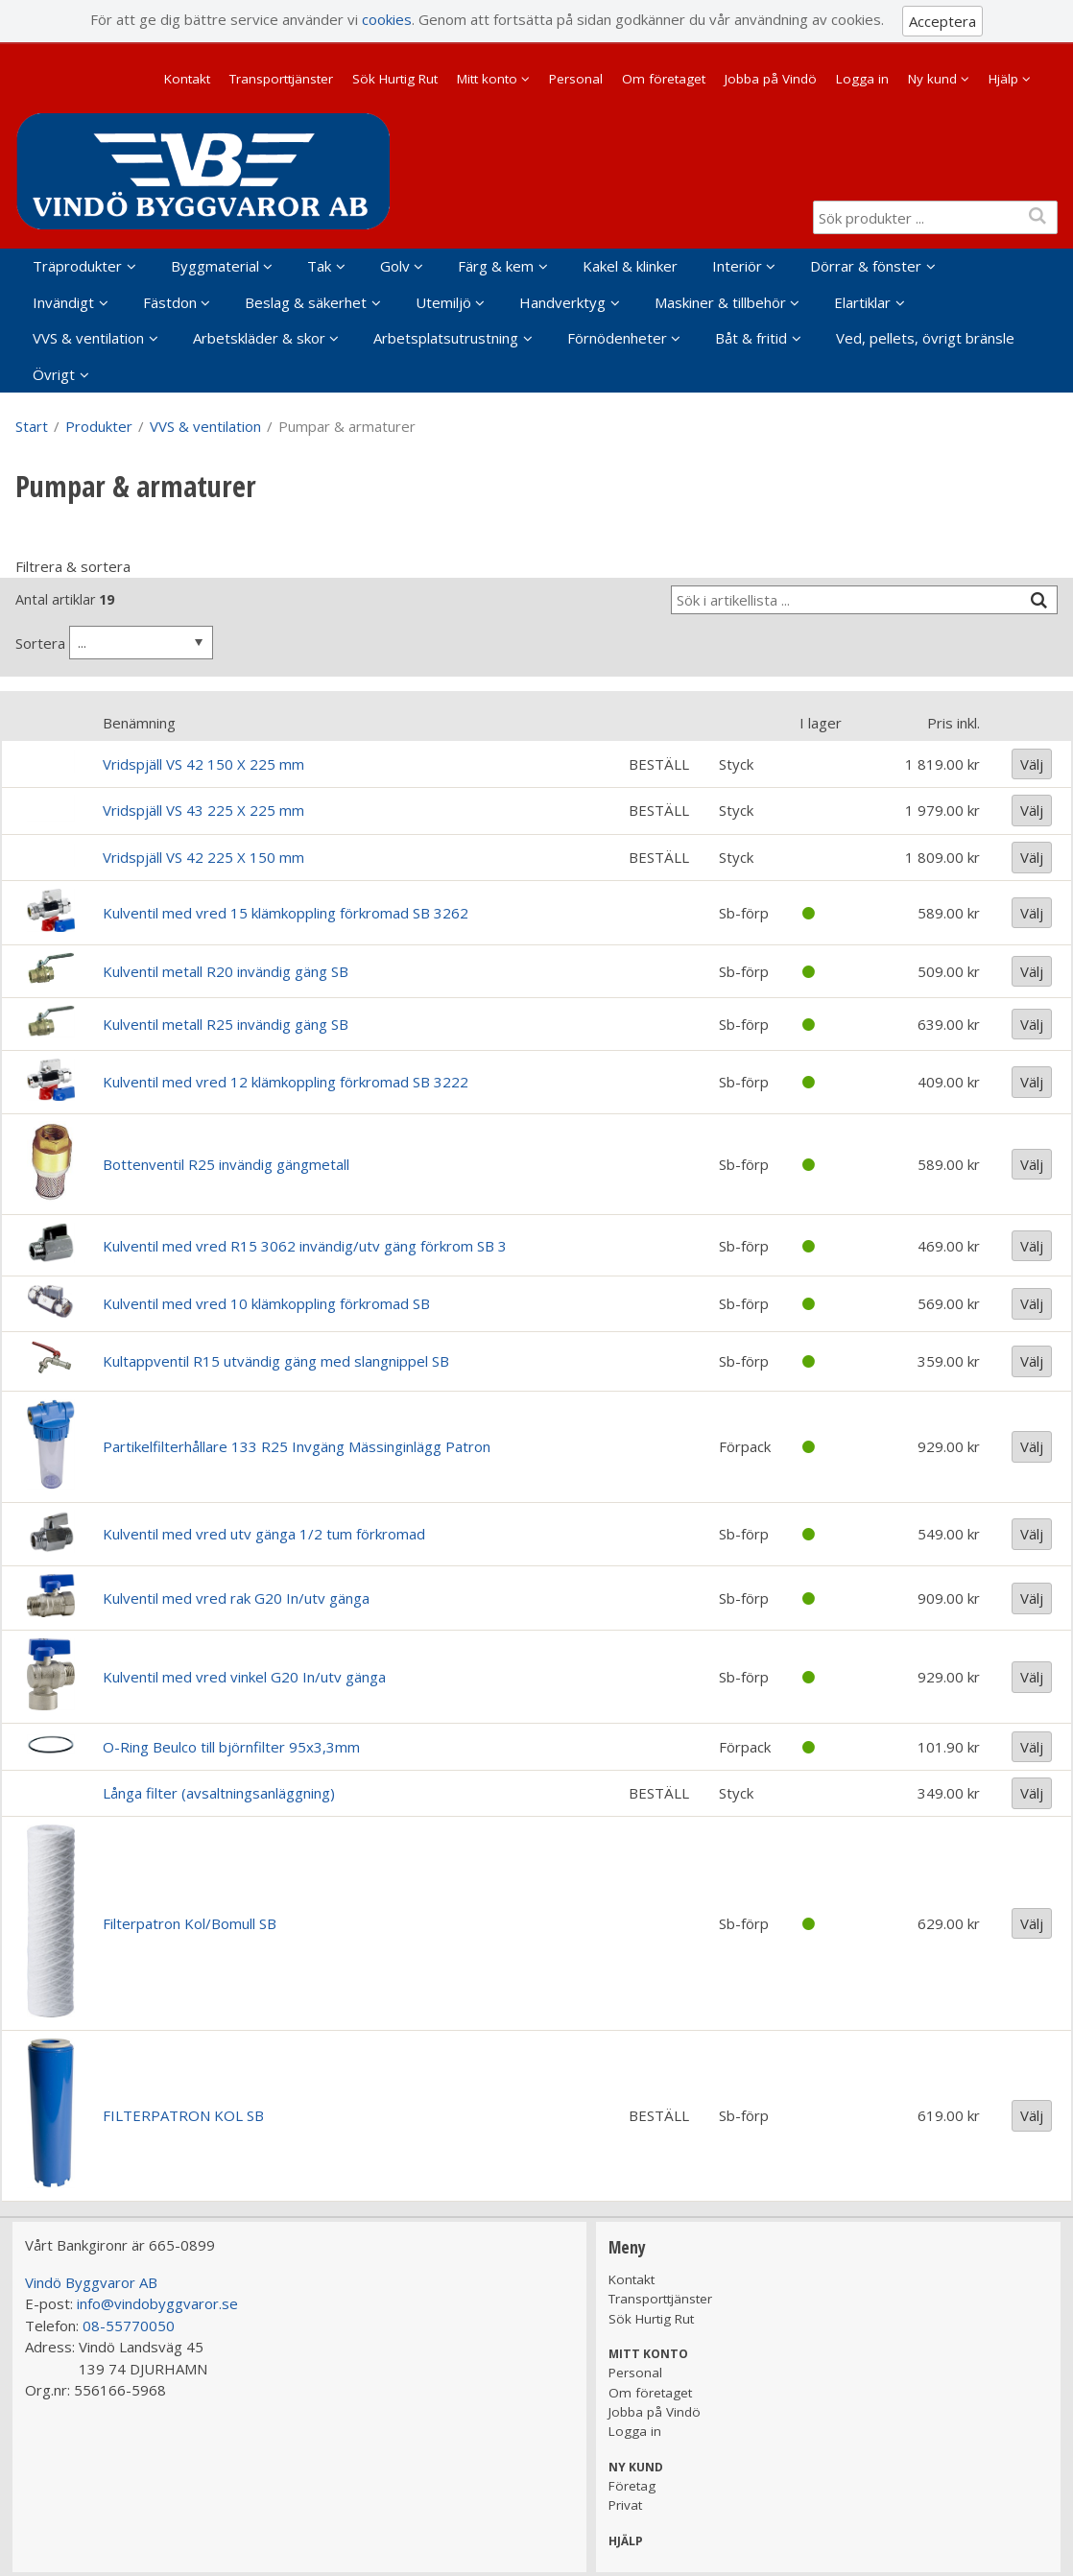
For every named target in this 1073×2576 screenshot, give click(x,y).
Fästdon (170, 302)
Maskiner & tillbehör (720, 302)
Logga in (862, 78)
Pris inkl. (953, 722)
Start (31, 426)
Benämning (139, 722)
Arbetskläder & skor (259, 337)
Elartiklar (862, 302)
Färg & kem (496, 265)
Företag (632, 2485)
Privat (625, 2505)
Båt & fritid (751, 337)
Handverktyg (562, 302)
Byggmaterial (215, 265)
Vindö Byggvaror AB (91, 2282)
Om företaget (663, 78)
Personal (576, 78)
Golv (395, 265)
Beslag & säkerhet (306, 302)
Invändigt (63, 302)
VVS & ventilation (88, 337)
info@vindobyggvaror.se (157, 2303)
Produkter (98, 426)
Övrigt (54, 374)
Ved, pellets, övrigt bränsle (925, 337)
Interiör (737, 265)
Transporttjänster (281, 78)
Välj (1031, 764)
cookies (387, 19)
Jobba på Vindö (771, 78)
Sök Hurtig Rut (395, 78)
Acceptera (942, 21)
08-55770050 (129, 2325)
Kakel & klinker (630, 265)
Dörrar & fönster (865, 265)
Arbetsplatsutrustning (445, 337)
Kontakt (187, 78)
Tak (319, 265)
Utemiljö (443, 302)
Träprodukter (77, 265)
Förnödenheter (617, 337)
